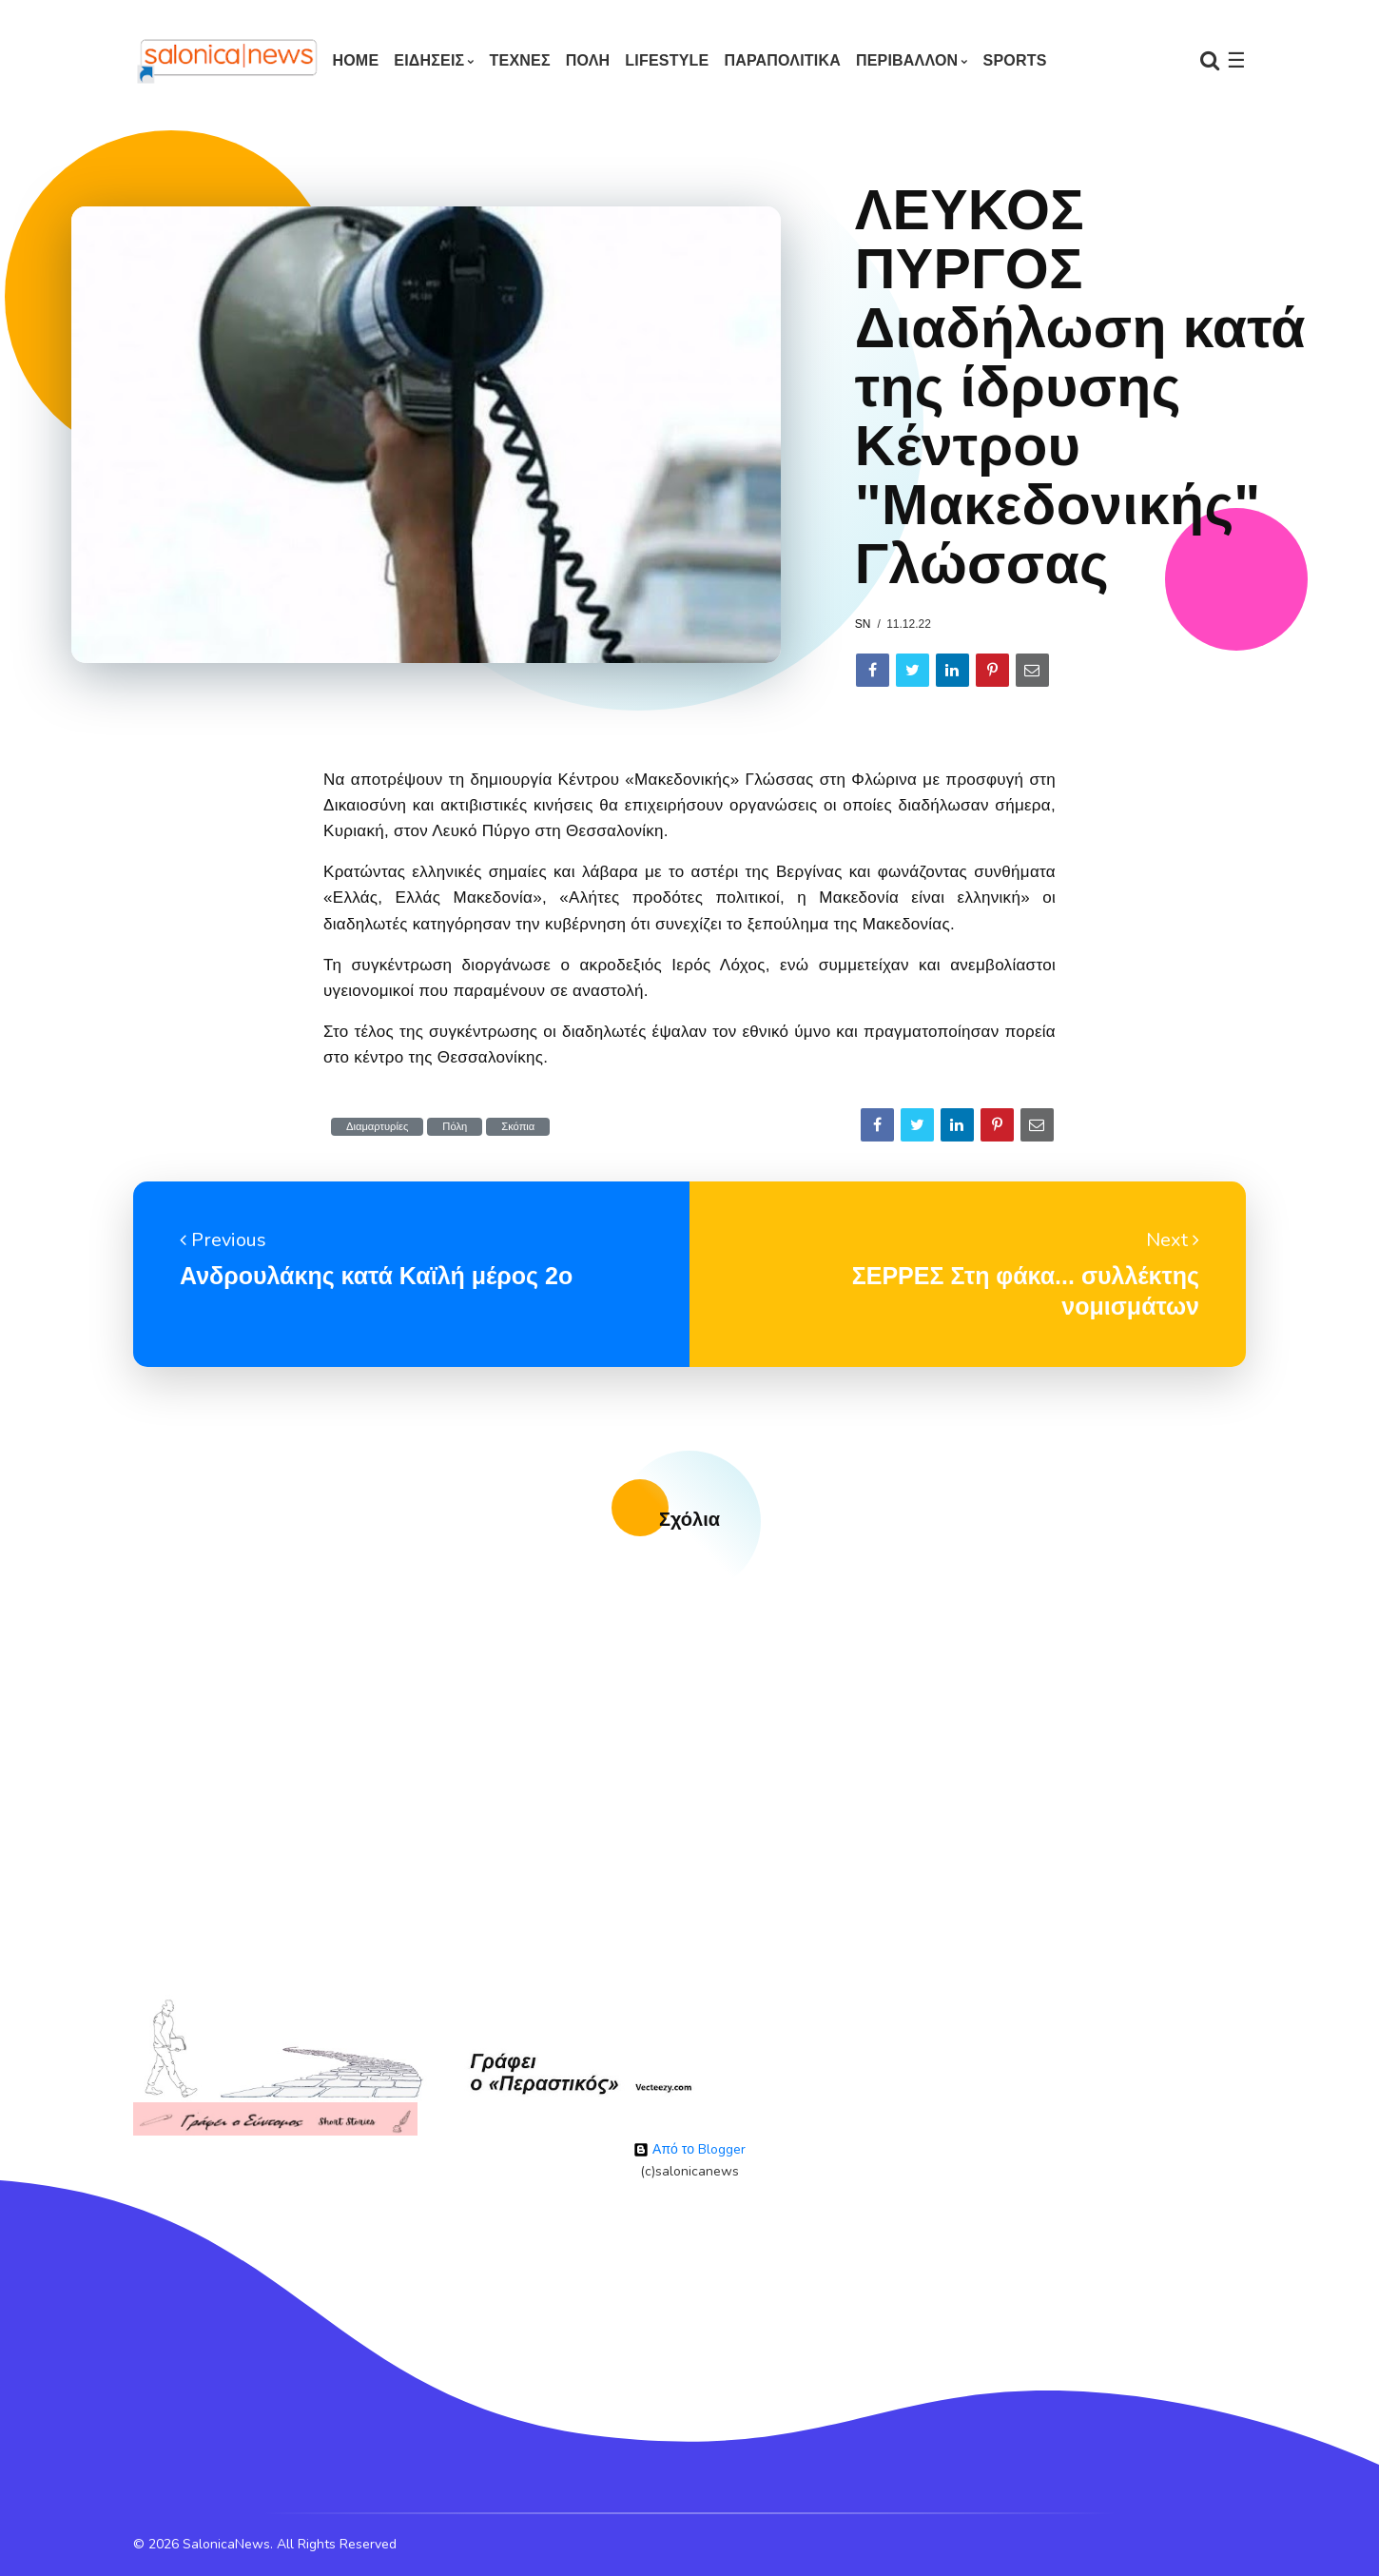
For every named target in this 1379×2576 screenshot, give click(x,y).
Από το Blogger (689, 2149)
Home (355, 60)
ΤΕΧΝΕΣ (520, 60)
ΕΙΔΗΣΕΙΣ (429, 60)
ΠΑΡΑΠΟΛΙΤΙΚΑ (782, 60)
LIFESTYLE (667, 60)
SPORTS (1015, 60)
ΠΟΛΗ (588, 60)
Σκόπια (517, 1127)
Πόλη (454, 1127)
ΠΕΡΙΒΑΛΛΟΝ (907, 60)
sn (863, 624)
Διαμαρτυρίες (377, 1127)
